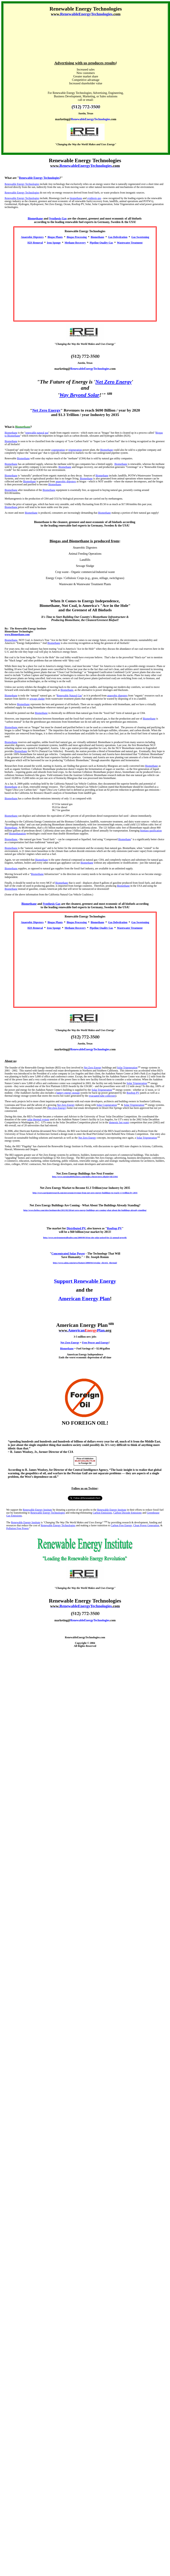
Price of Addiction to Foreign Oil (85, 1460)
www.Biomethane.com (17, 634)
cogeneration (58, 449)
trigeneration (75, 449)
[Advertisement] (86, 38)
